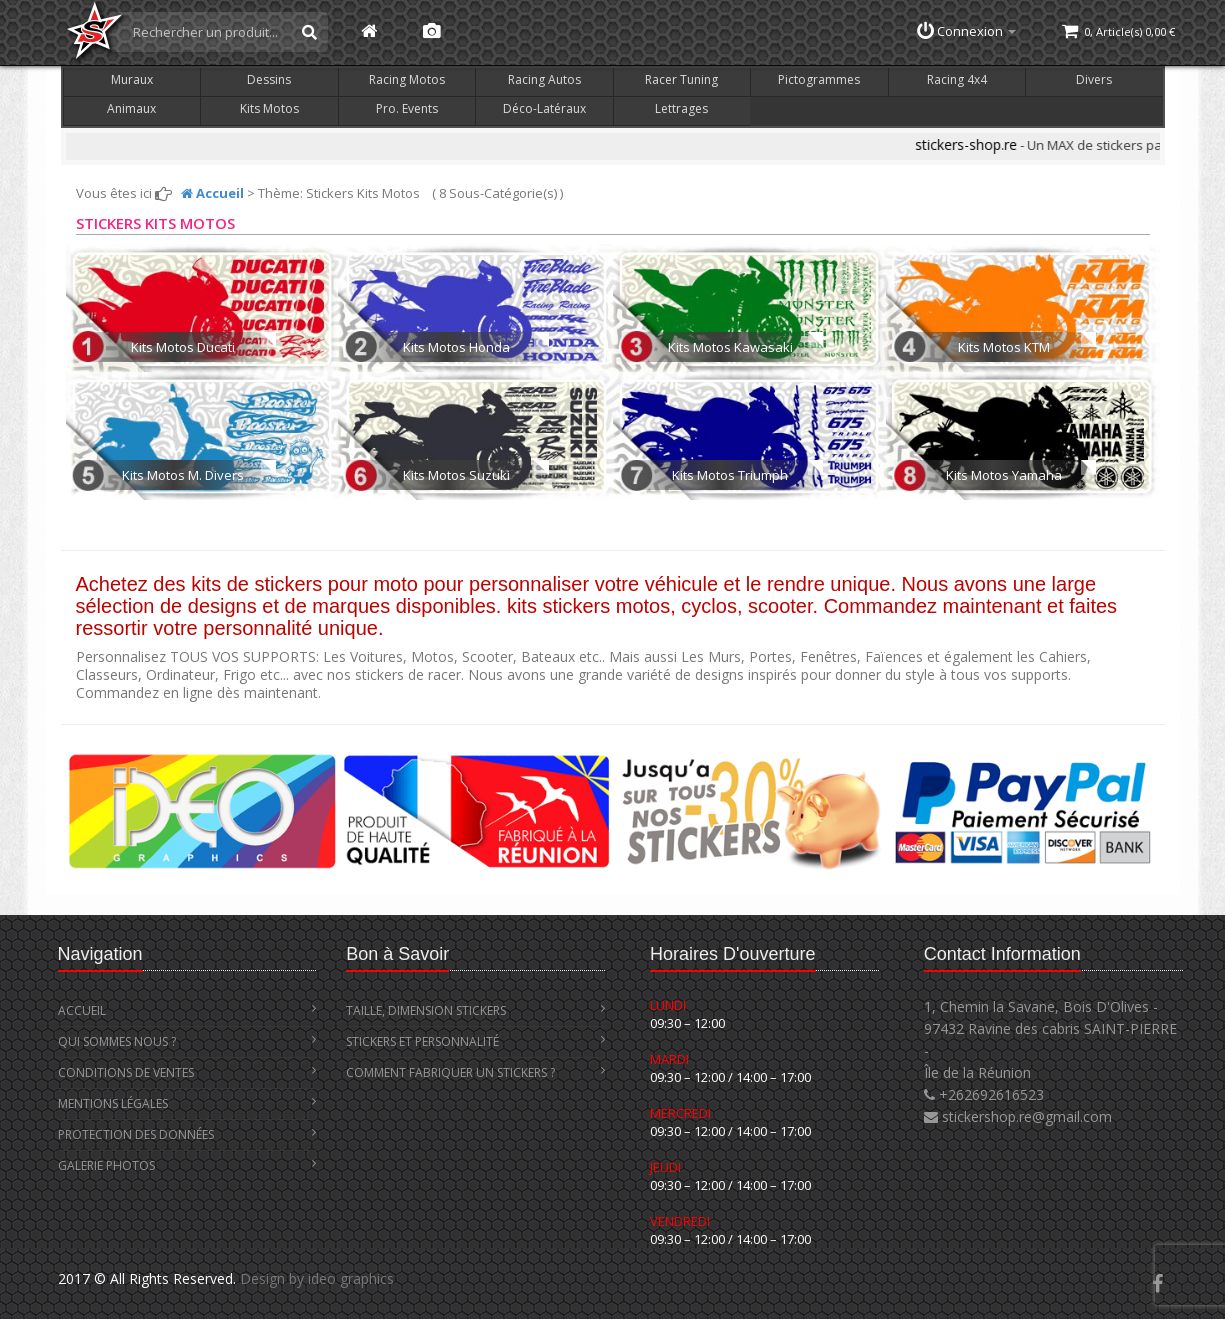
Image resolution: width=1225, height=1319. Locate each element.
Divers (1094, 79)
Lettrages (681, 108)
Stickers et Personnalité (475, 1041)
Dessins (269, 79)
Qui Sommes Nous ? (187, 1041)
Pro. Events (407, 108)
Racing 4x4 (957, 79)
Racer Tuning (681, 79)
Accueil (187, 1010)
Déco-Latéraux (544, 108)
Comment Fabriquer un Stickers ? (475, 1072)
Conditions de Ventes (187, 1072)
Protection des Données (187, 1134)
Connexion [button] (966, 31)
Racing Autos (544, 79)
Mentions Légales (187, 1103)
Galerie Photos (187, 1165)
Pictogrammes (819, 79)
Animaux (131, 108)
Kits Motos (269, 108)
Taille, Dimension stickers (475, 1010)
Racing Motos (407, 79)
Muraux (132, 79)
